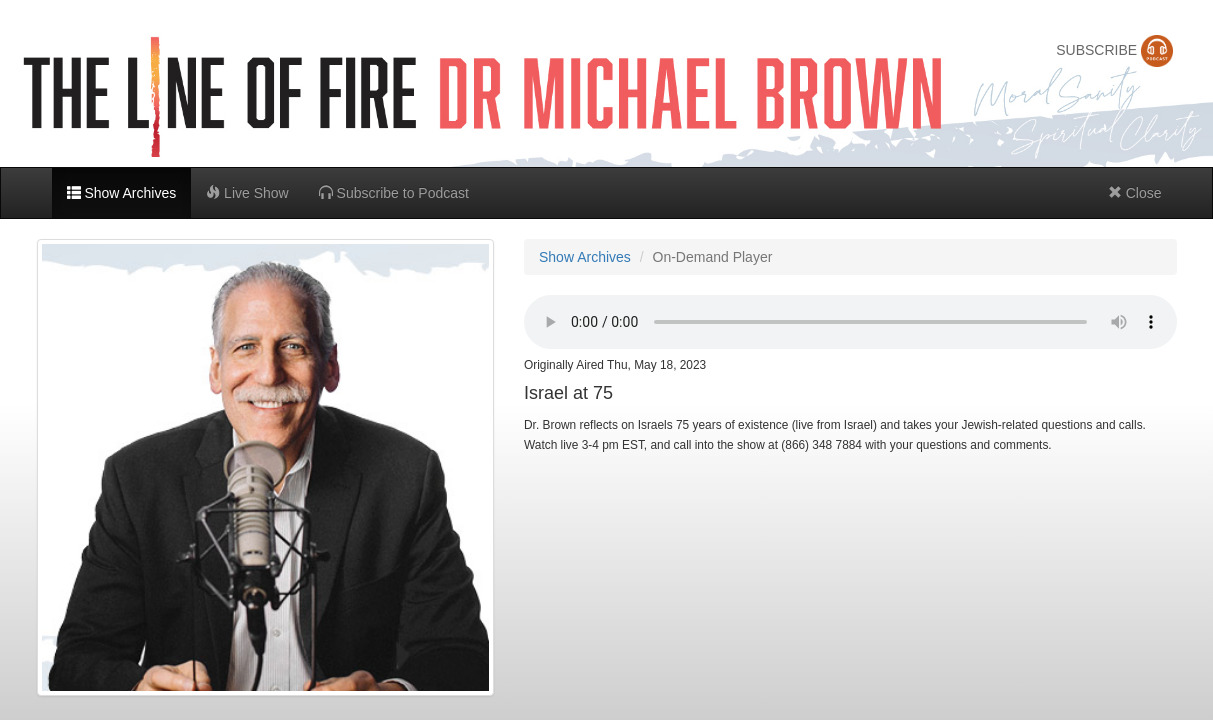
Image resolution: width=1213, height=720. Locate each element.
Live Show (247, 193)
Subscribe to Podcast (394, 193)
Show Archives (122, 193)
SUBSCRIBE (1114, 50)
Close (1135, 193)
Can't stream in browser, (850, 322)
